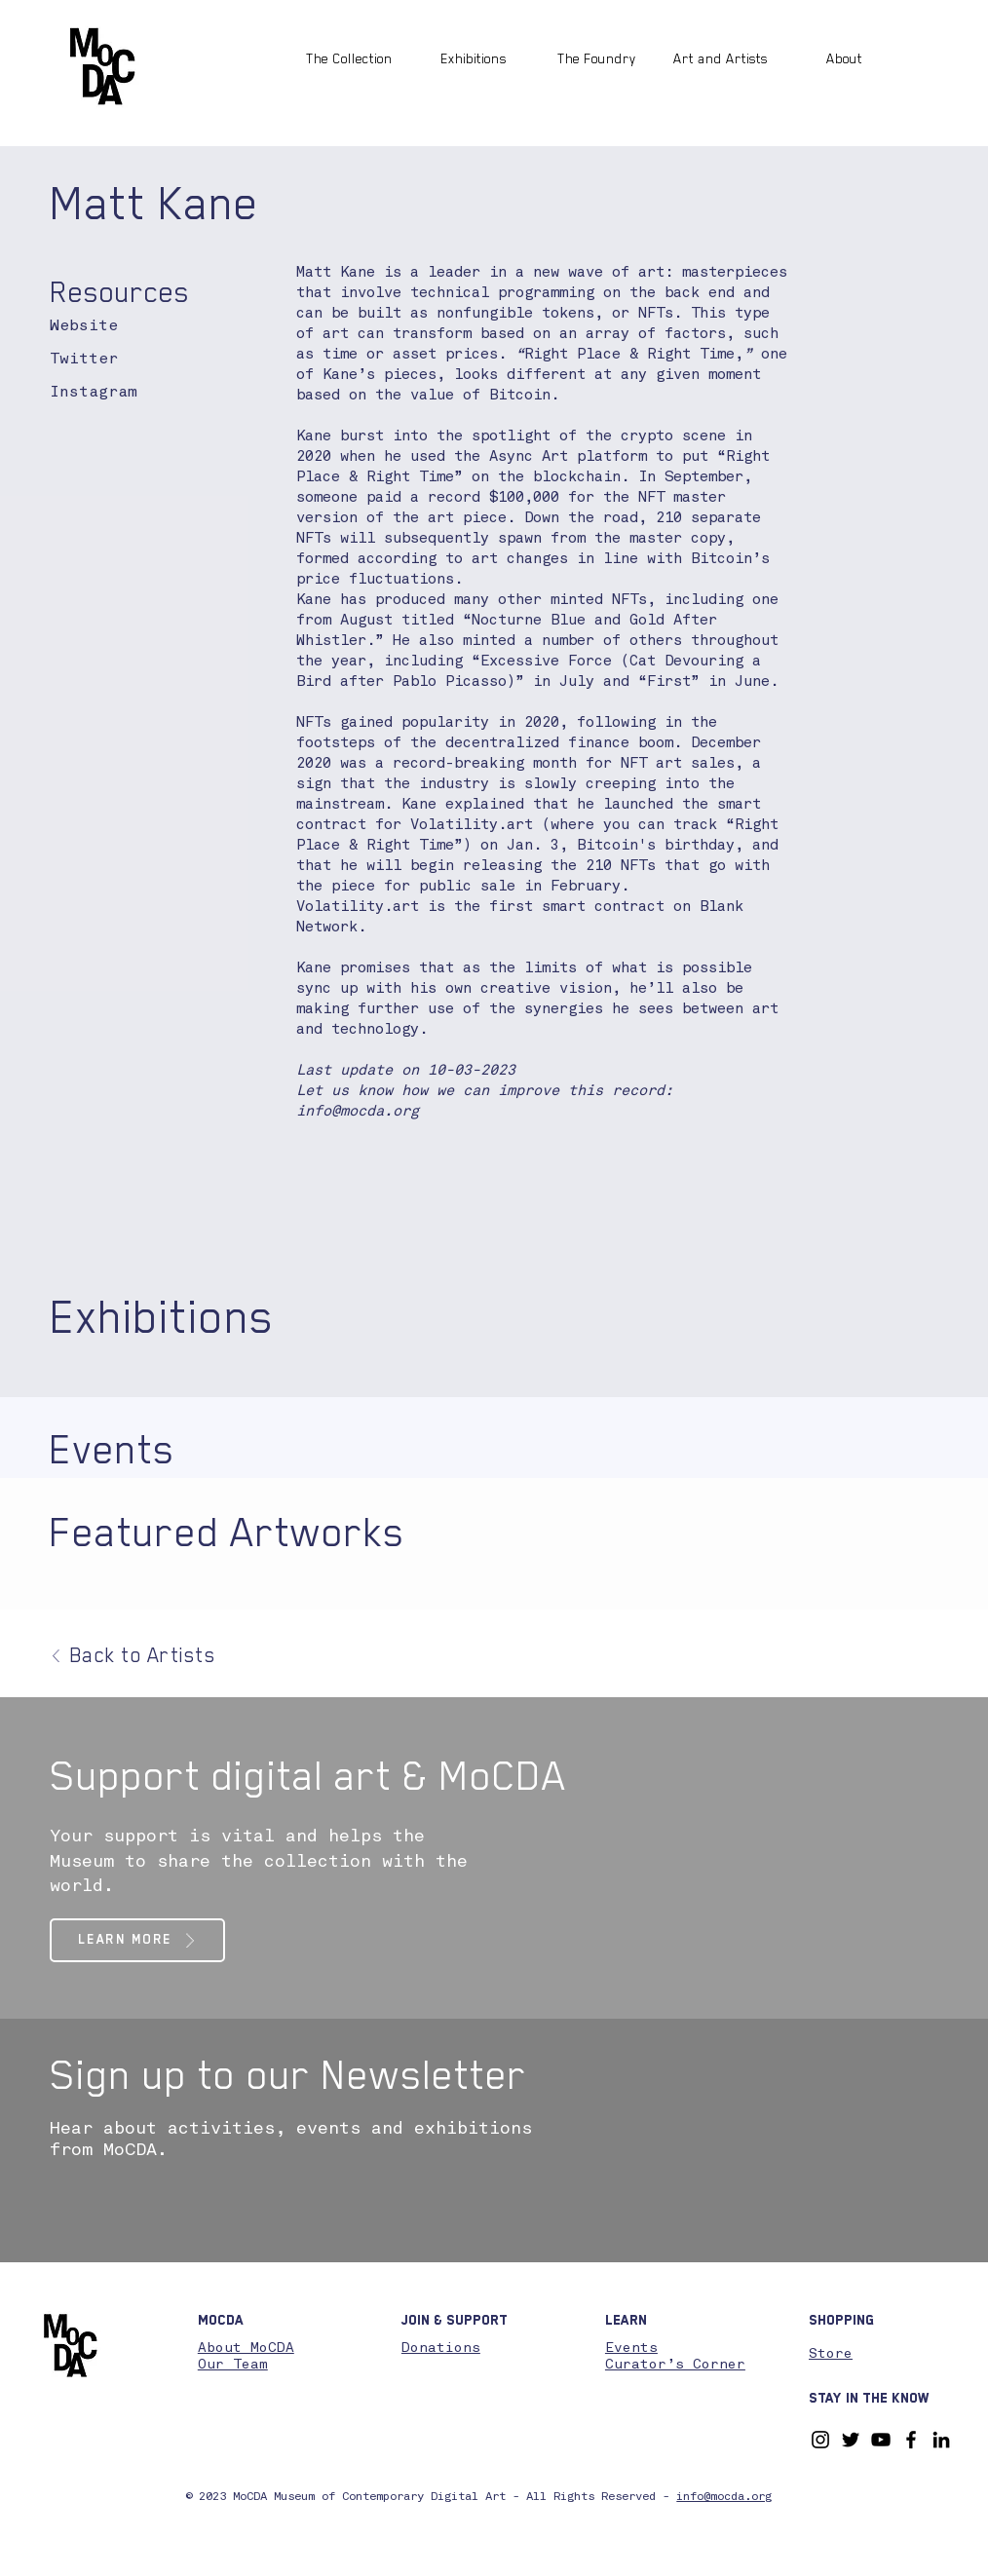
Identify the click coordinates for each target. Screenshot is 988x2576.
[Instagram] (121, 393)
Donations (440, 2348)
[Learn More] (137, 1940)
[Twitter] (88, 360)
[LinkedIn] (941, 2439)
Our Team (233, 2364)
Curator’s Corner (675, 2364)
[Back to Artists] (134, 1656)
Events (631, 2348)
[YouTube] (881, 2439)
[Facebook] (911, 2439)
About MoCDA (246, 2348)
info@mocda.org (357, 1112)
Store (831, 2354)
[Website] (98, 327)
